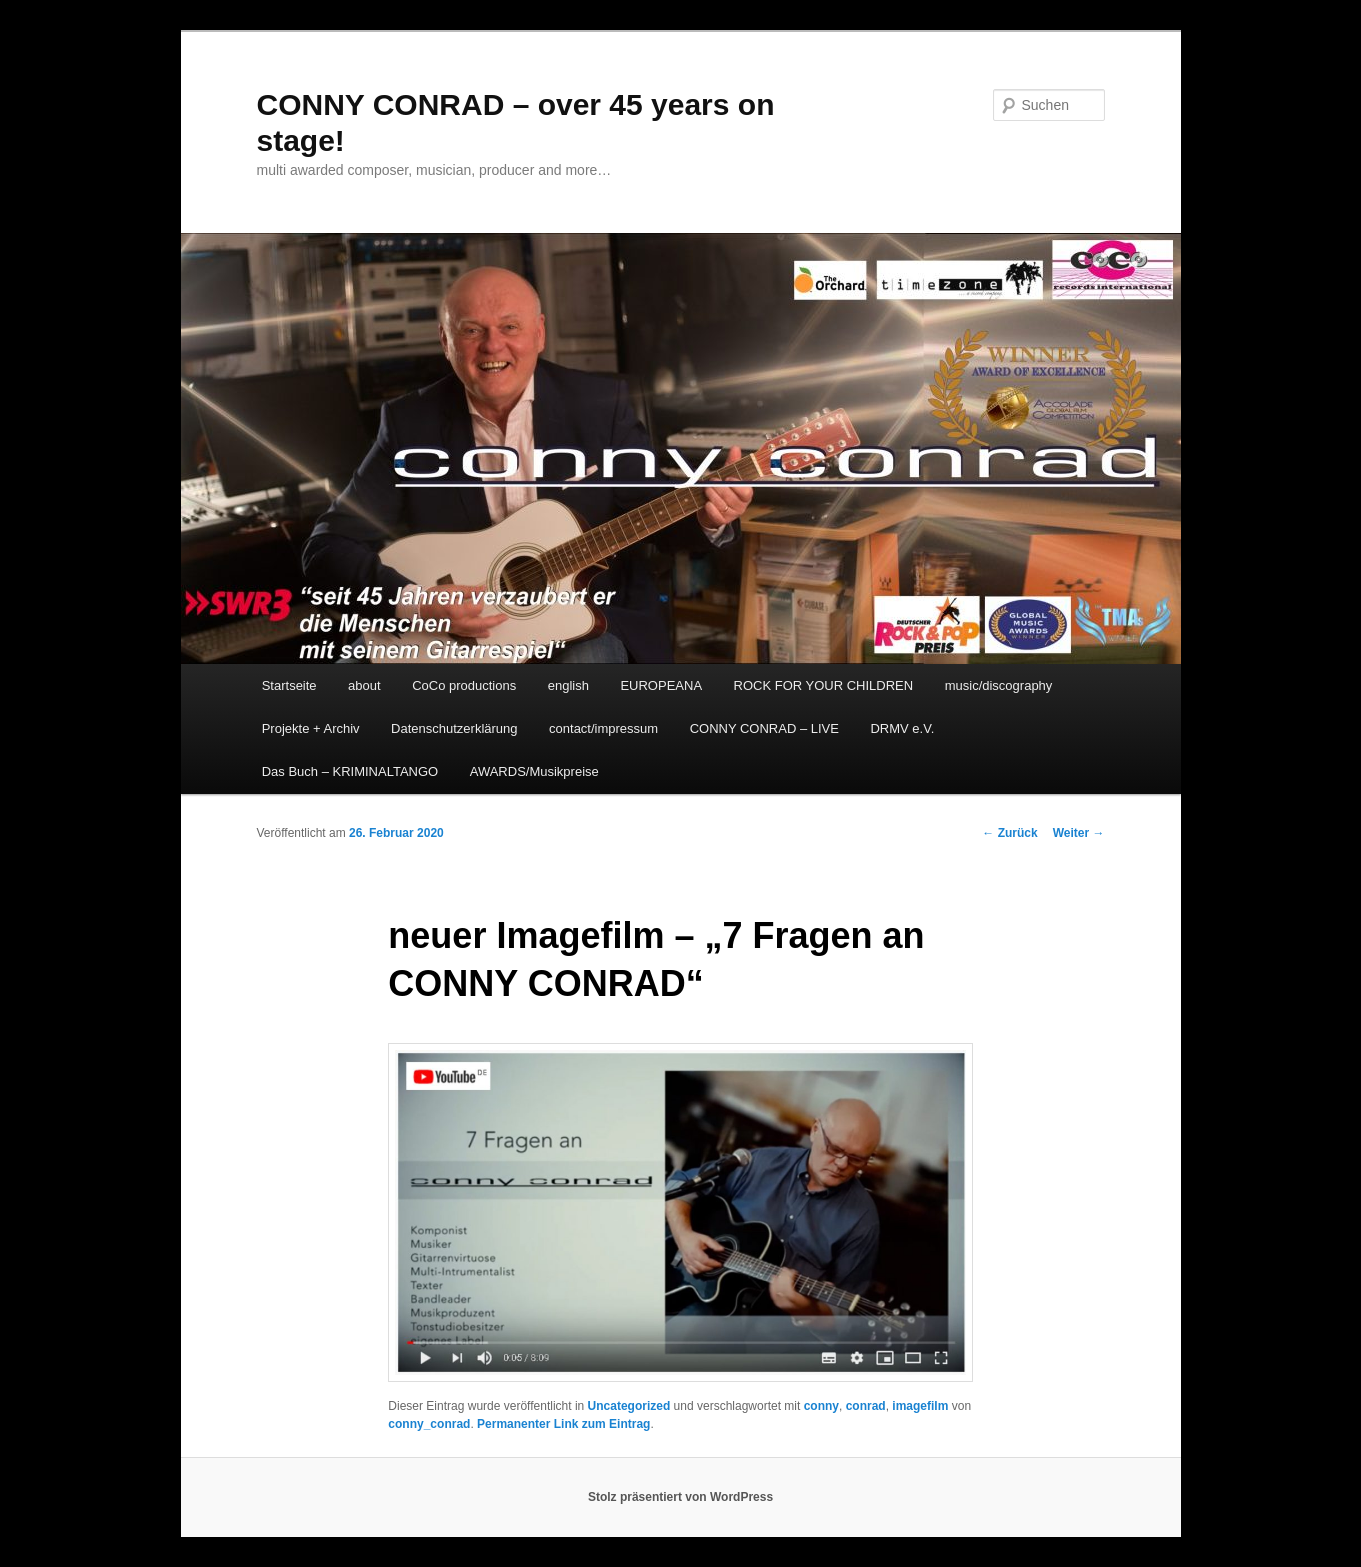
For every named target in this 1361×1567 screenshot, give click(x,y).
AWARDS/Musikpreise (534, 771)
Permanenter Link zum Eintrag (563, 1424)
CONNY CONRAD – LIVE (764, 728)
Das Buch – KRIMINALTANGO (350, 771)
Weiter (1079, 833)
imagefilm (920, 1406)
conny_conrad (429, 1424)
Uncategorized (629, 1406)
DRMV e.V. (902, 728)
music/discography (999, 685)
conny (821, 1406)
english (568, 685)
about (364, 685)
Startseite (289, 685)
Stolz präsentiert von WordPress (680, 1497)
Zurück (1009, 833)
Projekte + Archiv (311, 728)
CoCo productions (464, 685)
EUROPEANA (661, 685)
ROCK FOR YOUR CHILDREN (824, 685)
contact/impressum (603, 728)
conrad (866, 1406)
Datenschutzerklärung (454, 728)
